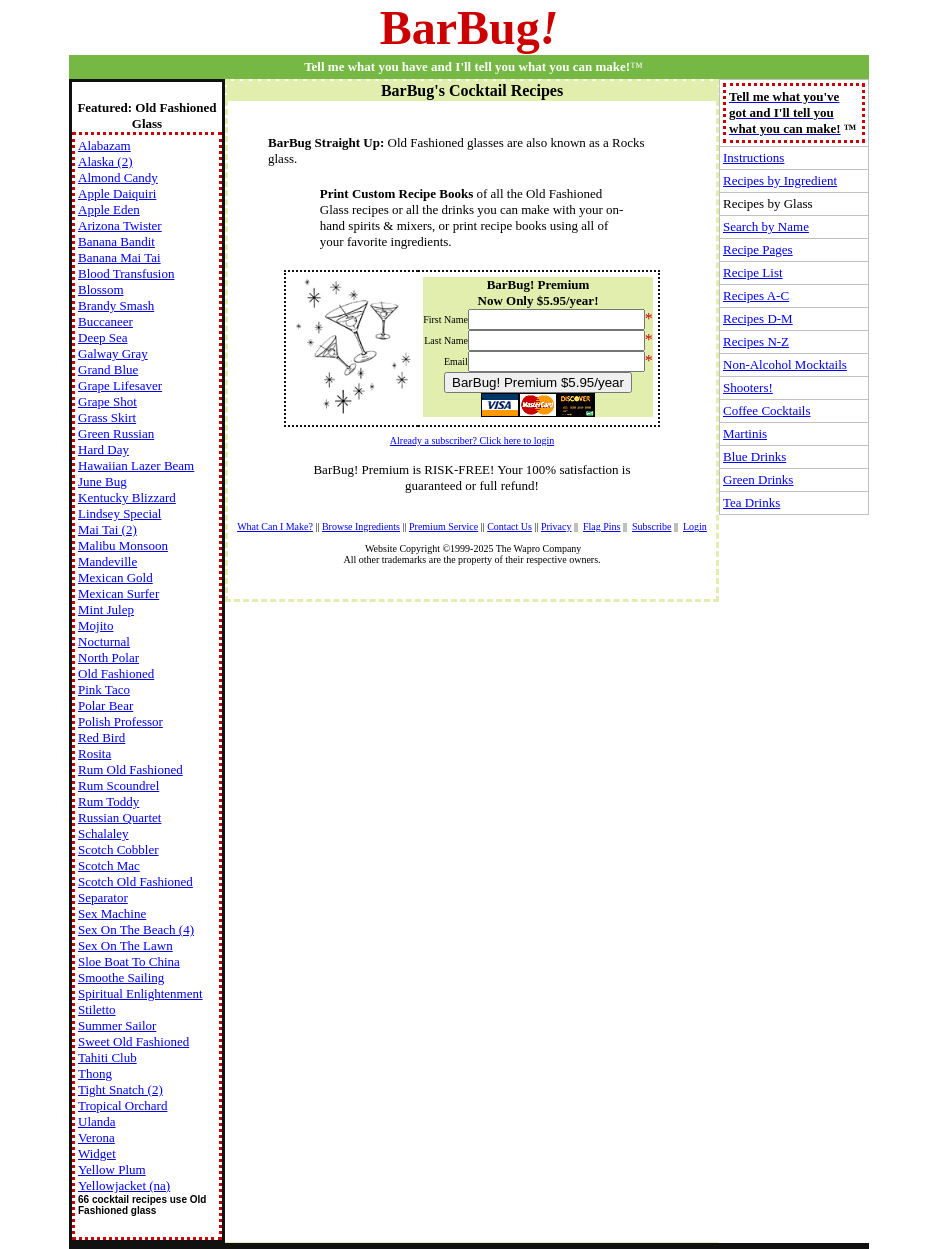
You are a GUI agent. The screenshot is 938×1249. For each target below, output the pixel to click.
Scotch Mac (109, 865)
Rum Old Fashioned (130, 769)
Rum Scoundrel (118, 785)
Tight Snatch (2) (120, 1089)
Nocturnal (104, 641)
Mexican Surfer (118, 593)
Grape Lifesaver (120, 385)
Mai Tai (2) (107, 529)
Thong (95, 1073)
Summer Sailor (117, 1025)
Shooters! (748, 387)
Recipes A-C (756, 295)
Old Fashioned (116, 673)
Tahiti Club (107, 1057)
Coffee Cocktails (767, 410)
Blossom (101, 289)
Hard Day (103, 449)
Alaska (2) (105, 161)
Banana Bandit (116, 241)
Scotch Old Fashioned (135, 881)
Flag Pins (602, 526)
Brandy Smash (116, 305)
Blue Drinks (754, 456)
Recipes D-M (758, 318)
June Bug (102, 481)
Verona (96, 1137)
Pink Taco (104, 689)
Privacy (556, 526)
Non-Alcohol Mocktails (785, 364)
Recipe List (753, 272)
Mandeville (107, 561)
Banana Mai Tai (119, 257)
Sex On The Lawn (125, 945)
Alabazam (104, 145)
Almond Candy (118, 177)
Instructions (753, 157)
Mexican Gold (115, 577)
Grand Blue (108, 369)
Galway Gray (113, 353)
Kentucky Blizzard (127, 497)
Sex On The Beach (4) (136, 929)
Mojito (95, 625)
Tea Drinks (751, 502)
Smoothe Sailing (121, 977)
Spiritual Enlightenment (140, 993)
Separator (103, 897)
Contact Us (509, 526)
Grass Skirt (107, 417)
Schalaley (103, 833)
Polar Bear (105, 705)
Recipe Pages (758, 249)
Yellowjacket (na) (124, 1185)
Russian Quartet (119, 817)
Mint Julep (106, 609)
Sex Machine (112, 913)
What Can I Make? (275, 526)
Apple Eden (109, 209)
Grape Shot (107, 401)
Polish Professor (120, 721)
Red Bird (101, 737)
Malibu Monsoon (123, 545)
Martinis (745, 433)
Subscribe (651, 526)
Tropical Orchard (122, 1105)
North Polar (108, 657)
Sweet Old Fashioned (133, 1041)
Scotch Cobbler (118, 849)
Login (695, 526)
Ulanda (97, 1121)
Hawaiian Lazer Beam (136, 465)
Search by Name (766, 226)
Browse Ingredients (361, 526)
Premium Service (443, 526)
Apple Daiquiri (117, 193)
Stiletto (97, 1009)
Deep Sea (102, 337)
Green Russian (116, 433)
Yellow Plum (112, 1169)
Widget (97, 1153)
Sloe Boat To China (129, 961)
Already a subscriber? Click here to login (472, 440)
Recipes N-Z (756, 341)
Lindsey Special (119, 513)
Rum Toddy (108, 801)
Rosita (94, 753)
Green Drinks (758, 479)
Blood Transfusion (126, 273)
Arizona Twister (120, 225)
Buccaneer (105, 321)
